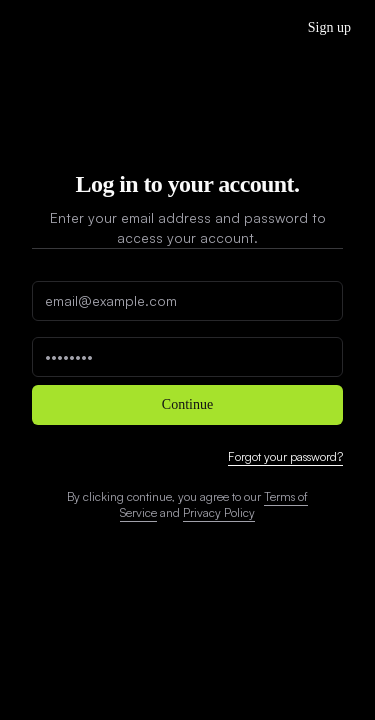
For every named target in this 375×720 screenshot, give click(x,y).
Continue (187, 404)
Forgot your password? (285, 456)
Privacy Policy (219, 512)
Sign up (329, 27)
